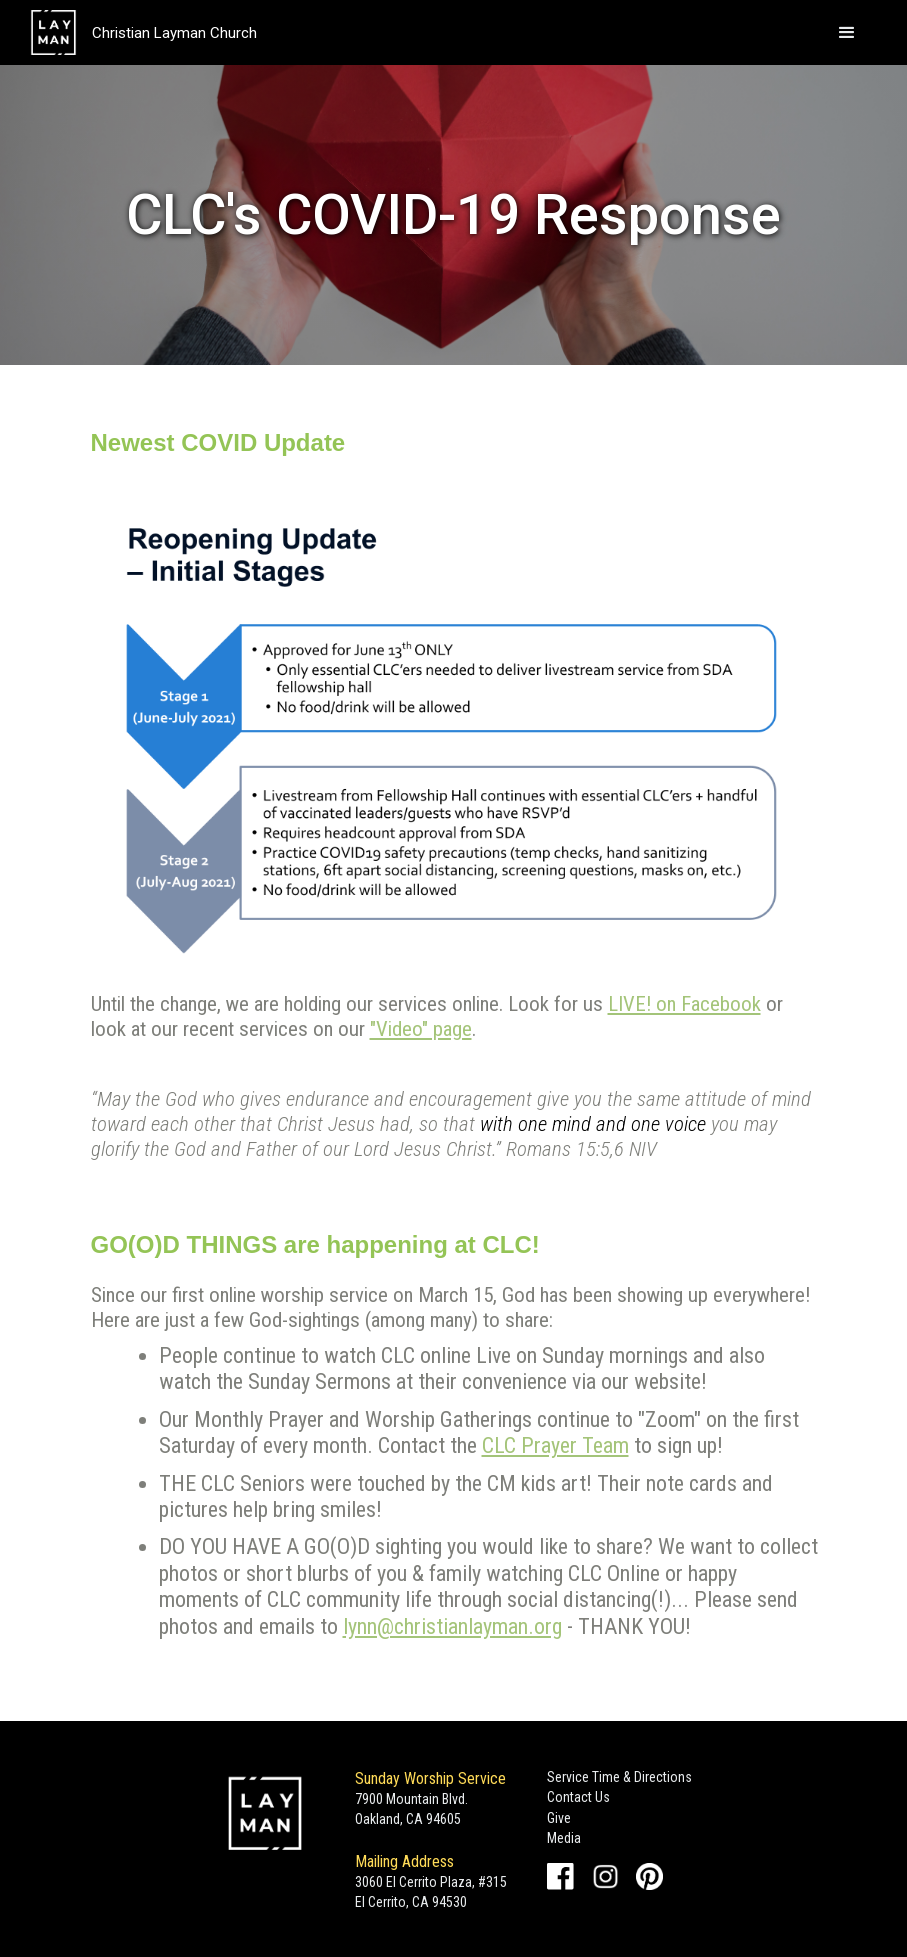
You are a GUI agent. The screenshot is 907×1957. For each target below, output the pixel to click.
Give (559, 1818)
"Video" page (421, 1029)
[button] (847, 33)
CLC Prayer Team (555, 1445)
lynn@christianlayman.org (452, 1626)
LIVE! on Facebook (684, 1004)
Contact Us (578, 1797)
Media (564, 1838)
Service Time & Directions (619, 1777)
